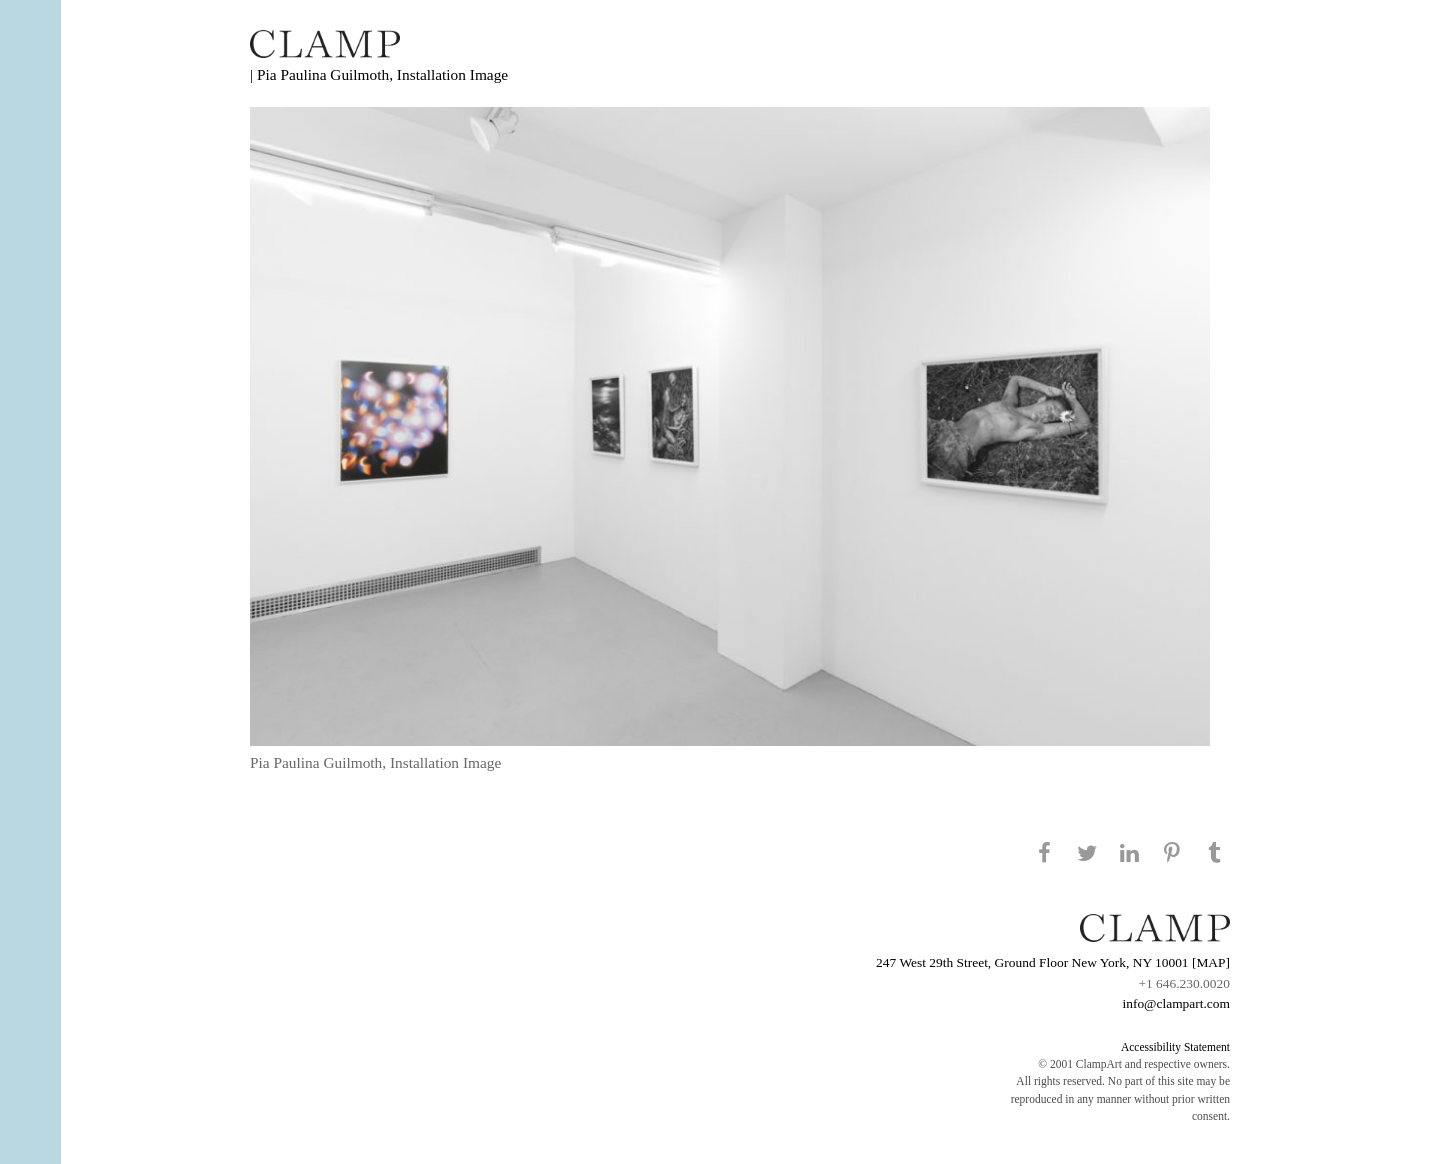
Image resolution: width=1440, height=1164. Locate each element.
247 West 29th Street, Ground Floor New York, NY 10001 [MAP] (1053, 962)
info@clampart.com (1176, 1003)
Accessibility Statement (1175, 1047)
